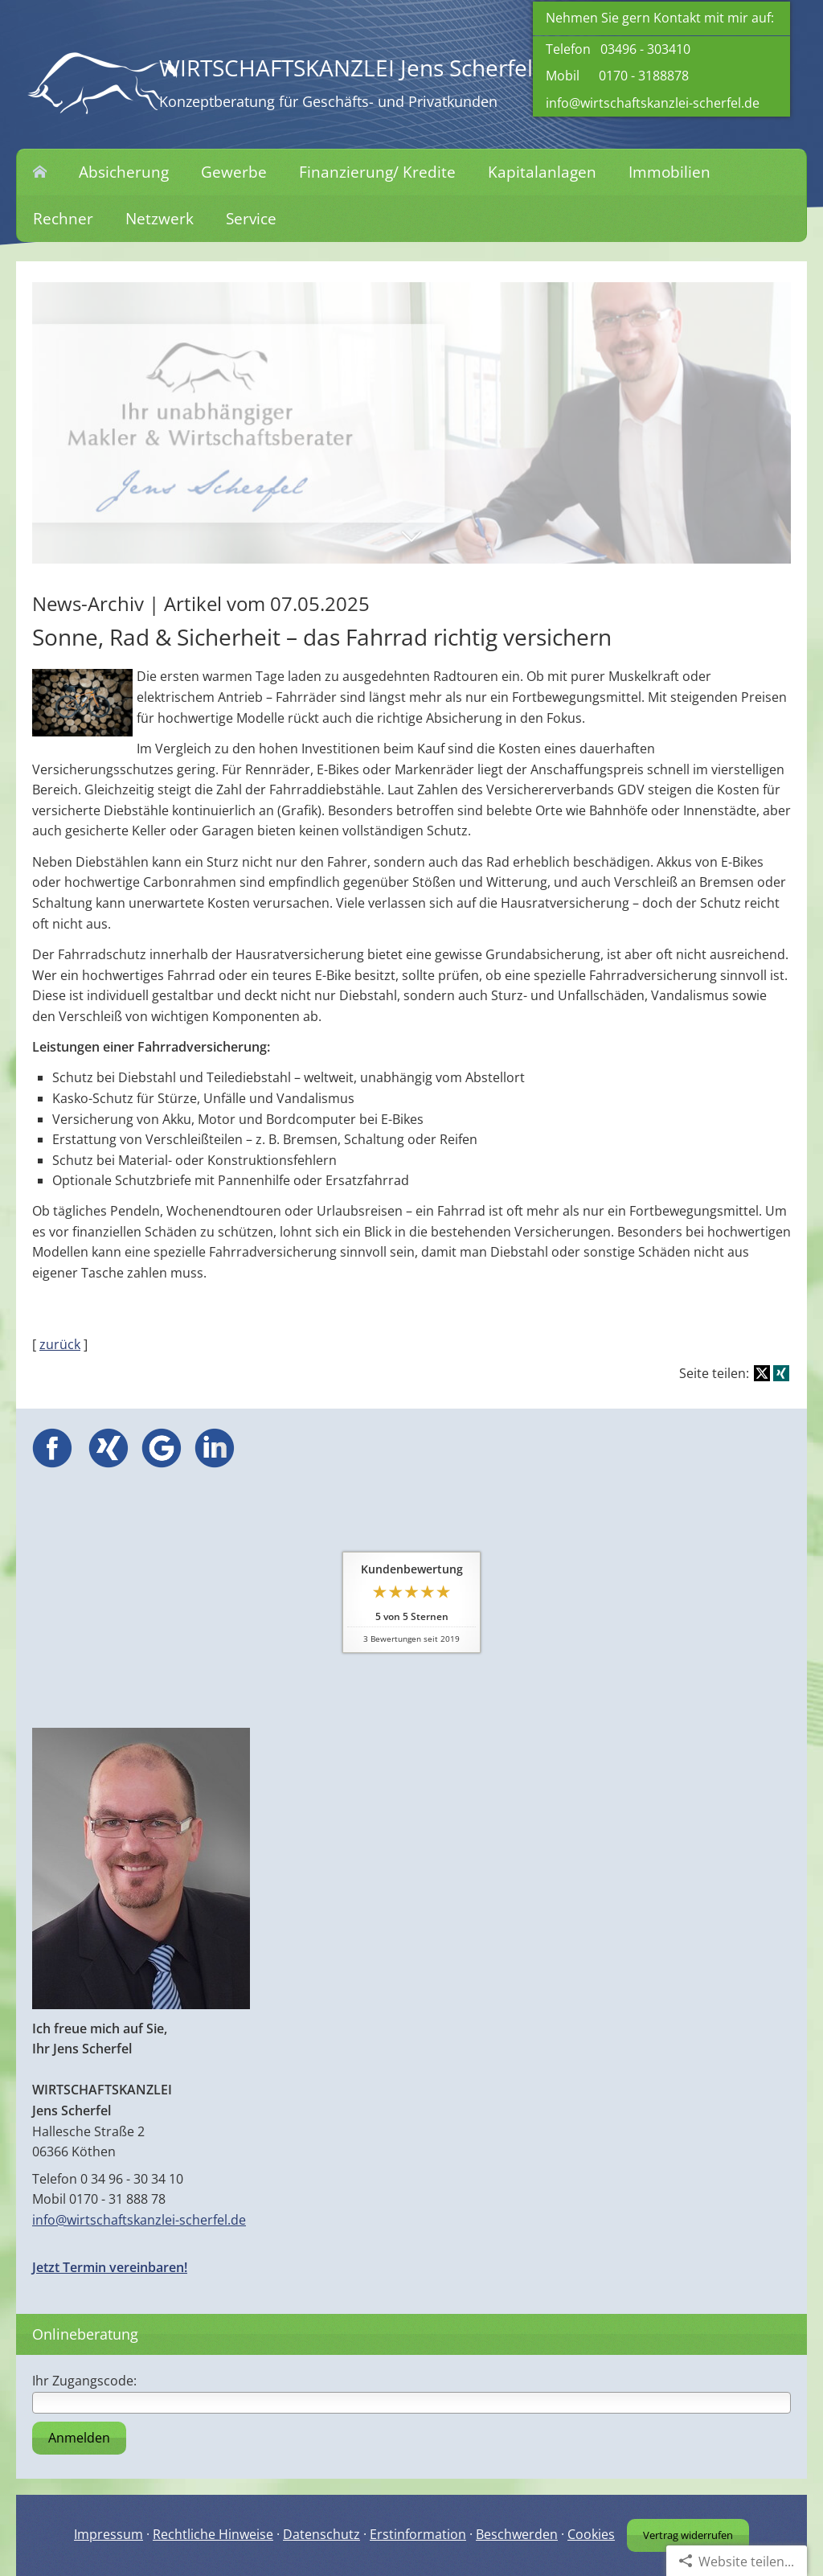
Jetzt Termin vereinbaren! (109, 2267)
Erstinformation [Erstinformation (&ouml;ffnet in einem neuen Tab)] (418, 2534)
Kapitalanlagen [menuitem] (542, 172)
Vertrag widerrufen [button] (688, 2535)
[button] (411, 544)
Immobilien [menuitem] (669, 172)
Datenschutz (321, 2534)
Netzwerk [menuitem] (159, 218)
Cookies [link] (591, 2534)
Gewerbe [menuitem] (234, 172)
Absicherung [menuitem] (124, 172)
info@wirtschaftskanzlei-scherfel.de (653, 103)
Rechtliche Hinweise (213, 2534)
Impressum (108, 2534)
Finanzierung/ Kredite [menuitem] (377, 172)
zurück (59, 1344)
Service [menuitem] (251, 218)
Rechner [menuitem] (63, 218)
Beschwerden (517, 2534)
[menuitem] (40, 173)
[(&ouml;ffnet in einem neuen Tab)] (52, 1463)
